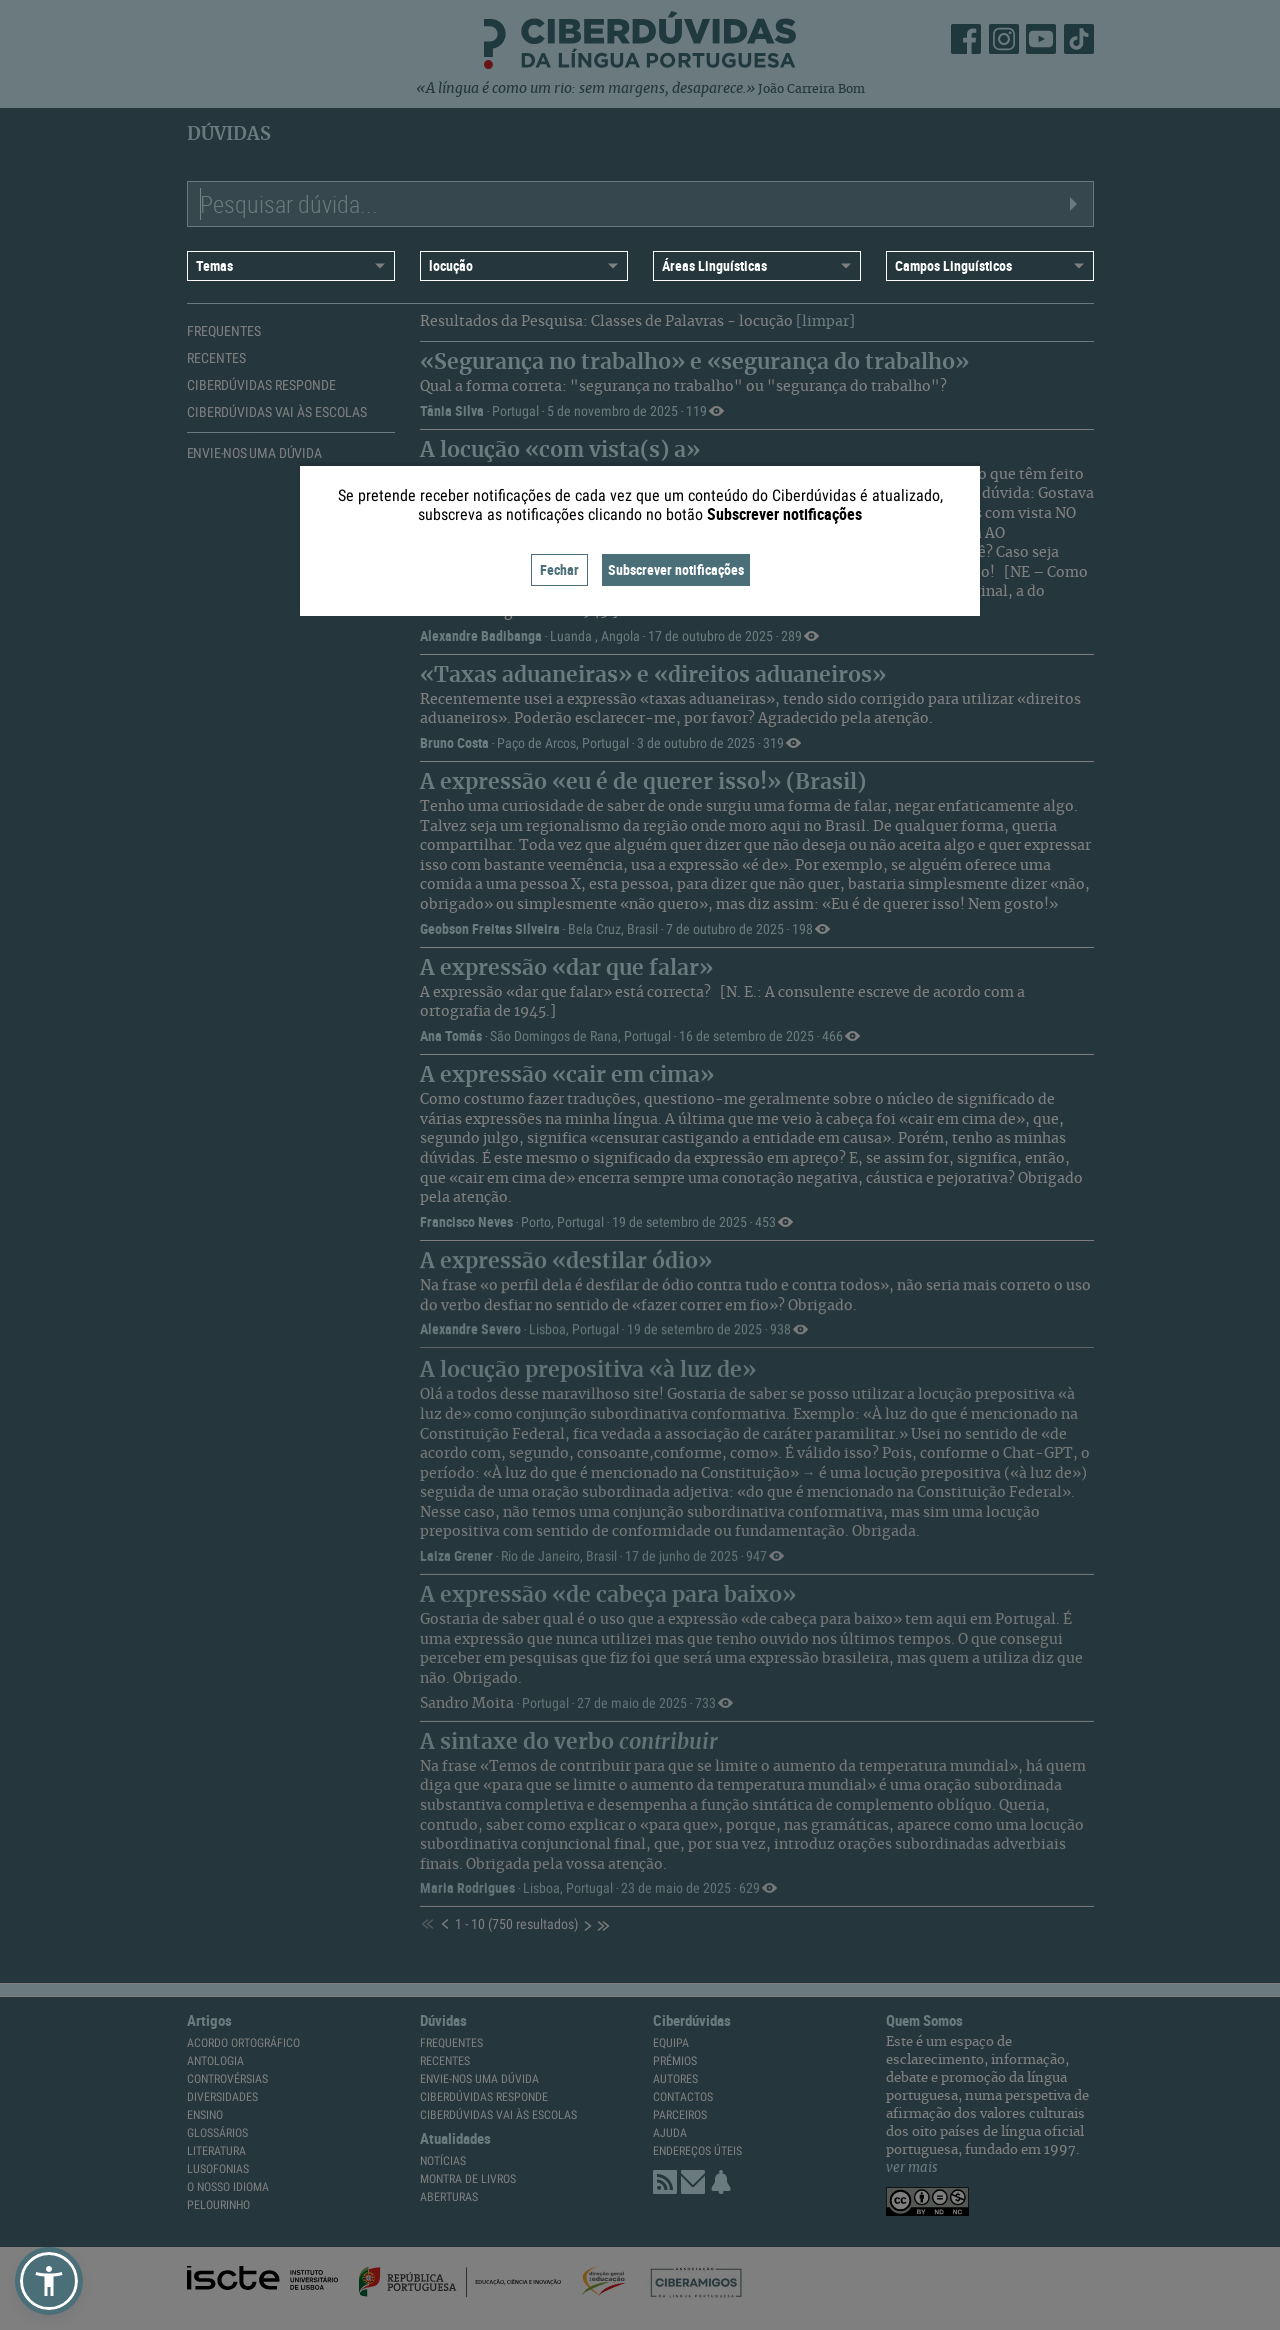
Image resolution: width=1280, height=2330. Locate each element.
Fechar (559, 569)
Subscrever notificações (676, 569)
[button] (49, 2281)
